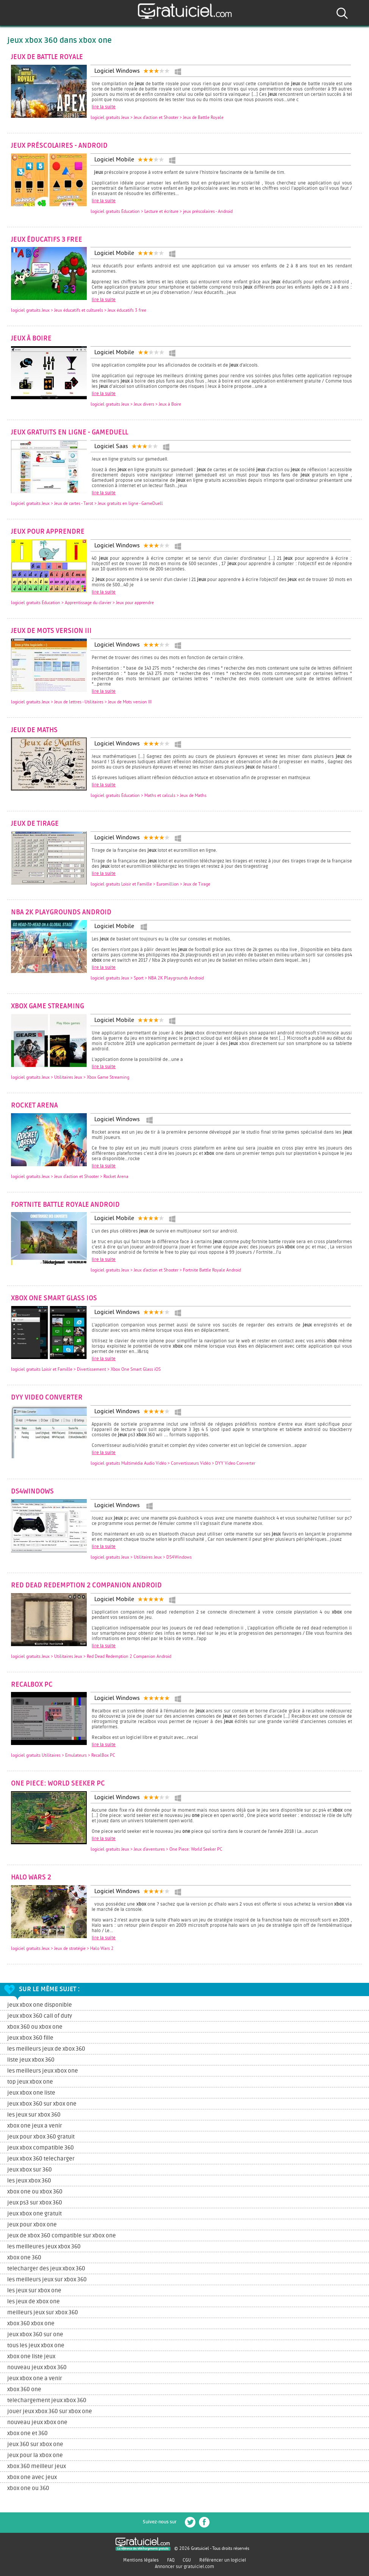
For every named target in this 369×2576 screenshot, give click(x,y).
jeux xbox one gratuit (34, 2213)
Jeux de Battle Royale (47, 57)
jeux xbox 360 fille (30, 2038)
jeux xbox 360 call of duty (39, 2016)
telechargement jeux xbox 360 (46, 2400)
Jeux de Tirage (35, 824)
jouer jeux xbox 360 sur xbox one (49, 2411)
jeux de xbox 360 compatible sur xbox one (61, 2235)
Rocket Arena (34, 1105)
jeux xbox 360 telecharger (41, 2159)
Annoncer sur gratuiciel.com (184, 2566)
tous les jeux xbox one (35, 2345)
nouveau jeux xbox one (37, 2422)
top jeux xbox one (30, 2082)
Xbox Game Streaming (47, 1006)
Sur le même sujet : (49, 1989)
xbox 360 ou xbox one (35, 2027)
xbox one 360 (24, 2257)
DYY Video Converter (47, 1397)
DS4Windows (32, 1491)
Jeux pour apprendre (47, 532)
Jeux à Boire (31, 338)
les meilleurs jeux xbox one (42, 2071)
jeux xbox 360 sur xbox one (42, 2104)
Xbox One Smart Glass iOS (54, 1298)
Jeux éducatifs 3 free (46, 240)
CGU (187, 2560)
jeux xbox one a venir (34, 2378)
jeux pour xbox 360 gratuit (41, 2137)
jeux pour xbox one (32, 2224)
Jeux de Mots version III (51, 631)
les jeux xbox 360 (29, 2181)
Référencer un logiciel (222, 2560)
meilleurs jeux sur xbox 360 (42, 2312)
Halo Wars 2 (31, 1877)
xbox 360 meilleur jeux (36, 2466)
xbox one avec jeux (32, 2477)
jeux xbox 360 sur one (35, 2334)
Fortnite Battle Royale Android (65, 1205)
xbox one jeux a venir (34, 2126)
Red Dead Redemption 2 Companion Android (86, 1585)
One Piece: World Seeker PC (58, 1783)
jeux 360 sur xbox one (35, 2444)
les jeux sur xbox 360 (34, 2115)
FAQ (171, 2560)
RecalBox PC (32, 1685)
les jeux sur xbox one (34, 2290)
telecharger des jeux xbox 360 (46, 2268)
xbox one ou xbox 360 (35, 2192)
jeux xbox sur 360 (29, 2170)
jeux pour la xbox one (35, 2455)
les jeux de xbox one (33, 2301)
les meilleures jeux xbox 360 (44, 2246)
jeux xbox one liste (31, 2093)
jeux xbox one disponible (39, 2005)
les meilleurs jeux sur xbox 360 (47, 2279)
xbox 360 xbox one (31, 2323)
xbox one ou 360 (28, 2488)
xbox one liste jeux (31, 2356)
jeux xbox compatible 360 (40, 2148)
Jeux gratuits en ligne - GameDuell (69, 432)
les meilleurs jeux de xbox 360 (46, 2049)
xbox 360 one (24, 2389)
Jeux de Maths (34, 730)
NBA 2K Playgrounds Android (61, 912)
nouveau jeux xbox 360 (37, 2367)
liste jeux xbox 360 (31, 2060)
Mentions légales (141, 2560)
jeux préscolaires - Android (59, 146)
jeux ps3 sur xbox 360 (34, 2203)
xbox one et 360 (27, 2433)
